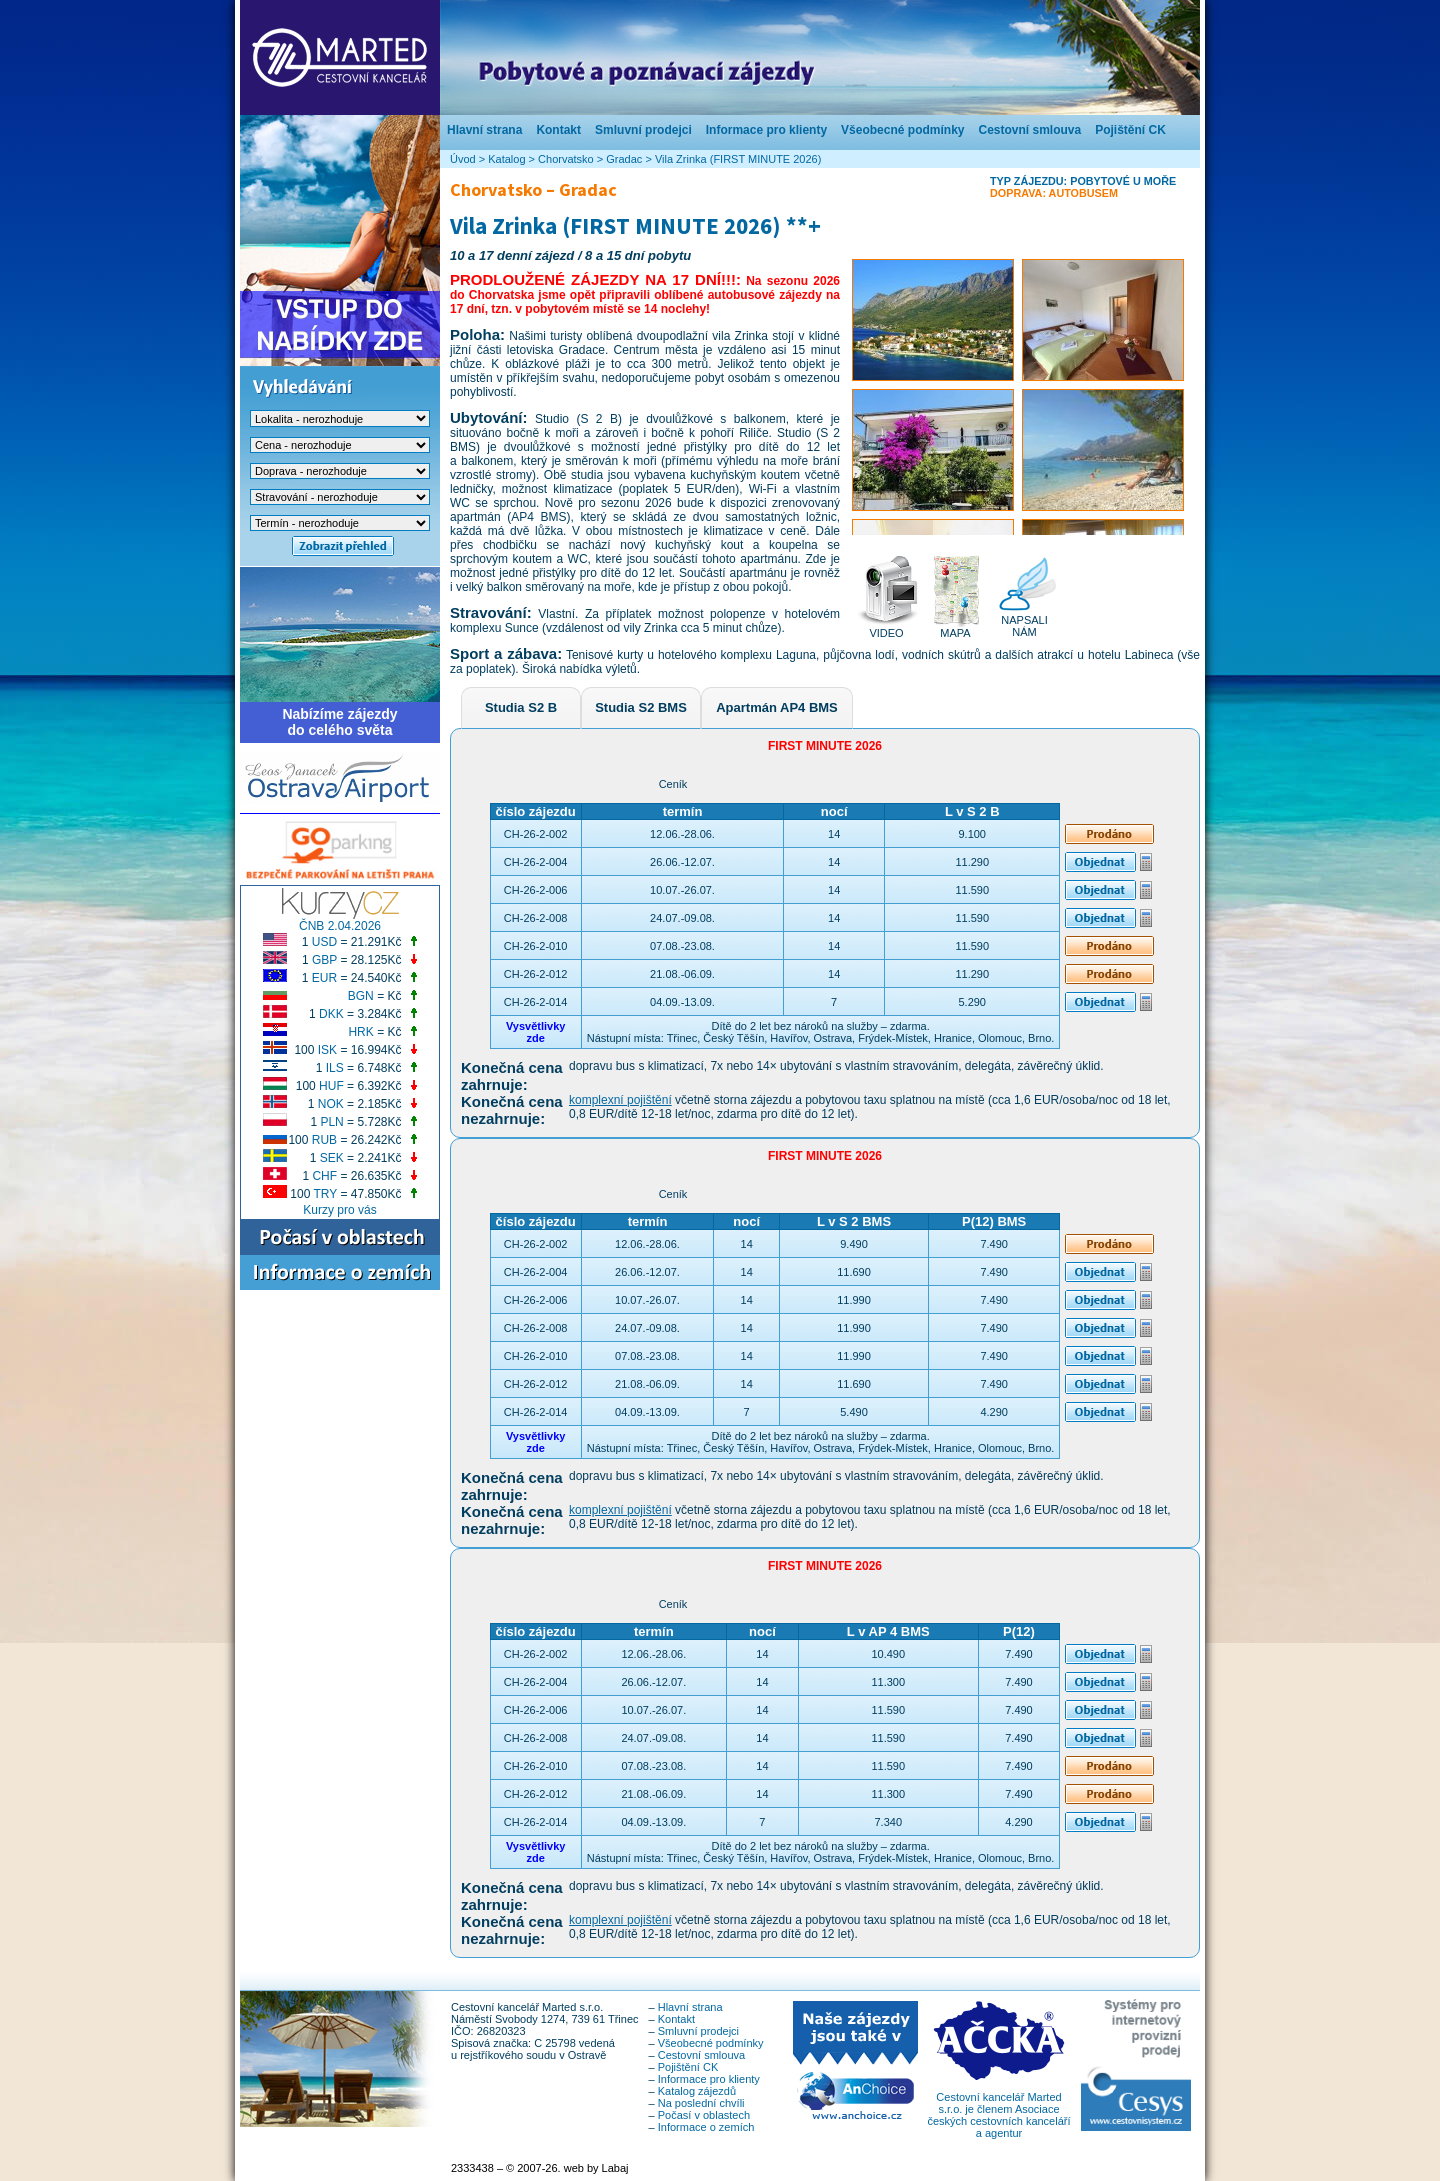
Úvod (463, 159)
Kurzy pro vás (339, 1210)
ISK (327, 1050)
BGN (361, 996)
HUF (331, 1086)
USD (324, 942)
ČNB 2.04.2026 (340, 926)
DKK (331, 1014)
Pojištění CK (1130, 130)
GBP (324, 960)
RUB (324, 1140)
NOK (331, 1104)
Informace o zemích (706, 2127)
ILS (335, 1068)
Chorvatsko (566, 159)
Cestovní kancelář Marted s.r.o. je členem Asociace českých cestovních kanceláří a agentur (998, 2110)
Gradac (624, 159)
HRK (360, 1032)
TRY (326, 1194)
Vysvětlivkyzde (536, 1032)
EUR (324, 978)
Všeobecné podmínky (902, 130)
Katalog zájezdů (697, 2091)
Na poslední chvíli (701, 2103)
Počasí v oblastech (704, 2115)
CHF (324, 1176)
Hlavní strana (484, 130)
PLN (331, 1122)
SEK (332, 1158)
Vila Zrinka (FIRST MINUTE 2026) (738, 159)
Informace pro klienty (766, 130)
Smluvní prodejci (643, 130)
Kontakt (558, 130)
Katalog (506, 159)
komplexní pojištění (620, 1100)
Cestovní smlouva (1029, 130)
